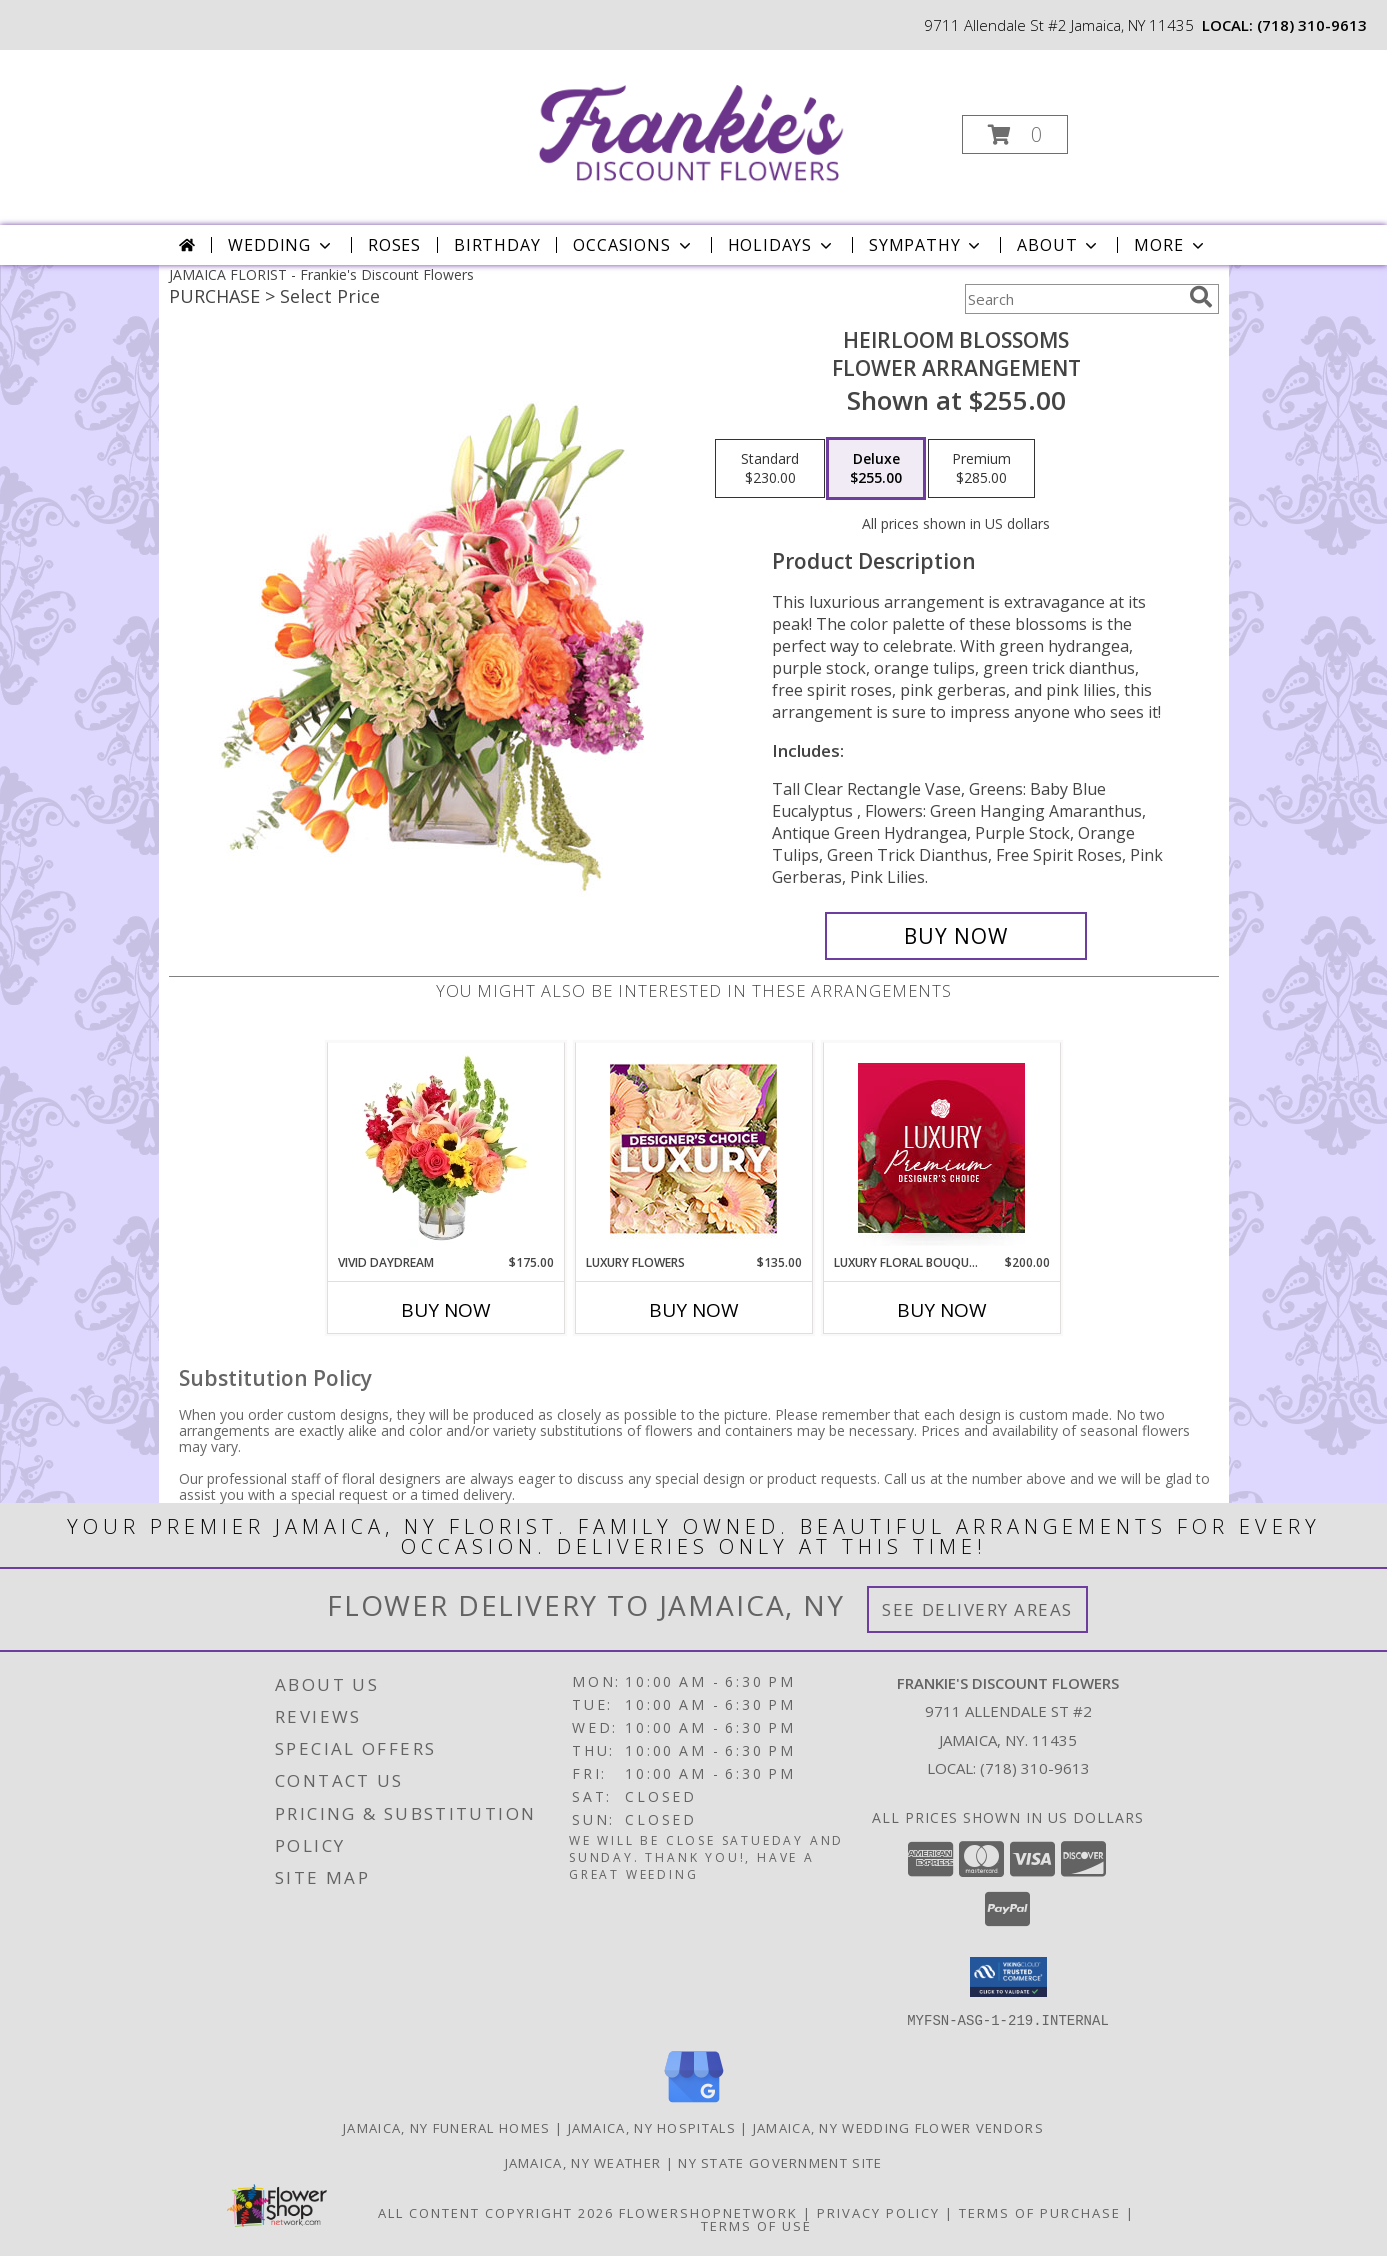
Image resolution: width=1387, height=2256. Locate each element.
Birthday (497, 245)
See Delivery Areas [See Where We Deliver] (977, 1609)
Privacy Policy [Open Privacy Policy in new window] (878, 2212)
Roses (394, 245)
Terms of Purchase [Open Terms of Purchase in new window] (1040, 2212)
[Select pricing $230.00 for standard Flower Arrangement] (770, 469)
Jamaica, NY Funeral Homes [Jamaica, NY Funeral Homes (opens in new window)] (447, 2127)
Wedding (281, 245)
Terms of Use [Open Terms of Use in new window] (756, 2225)
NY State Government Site (780, 2162)
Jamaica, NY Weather (583, 2162)
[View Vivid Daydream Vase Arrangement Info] (445, 1148)
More (1170, 245)
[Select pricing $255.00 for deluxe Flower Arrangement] (876, 469)
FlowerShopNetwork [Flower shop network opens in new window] (708, 2212)
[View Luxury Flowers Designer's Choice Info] (693, 1148)
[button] (1015, 134)
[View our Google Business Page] (694, 2102)
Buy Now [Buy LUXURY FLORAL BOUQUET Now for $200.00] (942, 1310)
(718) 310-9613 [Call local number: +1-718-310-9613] (1312, 25)
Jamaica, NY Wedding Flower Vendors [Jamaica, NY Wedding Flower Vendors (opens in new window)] (898, 2127)
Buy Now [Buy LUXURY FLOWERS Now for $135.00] (694, 1310)
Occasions (633, 245)
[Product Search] (1073, 299)
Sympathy (926, 245)
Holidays (782, 245)
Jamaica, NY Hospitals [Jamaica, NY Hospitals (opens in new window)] (652, 2127)
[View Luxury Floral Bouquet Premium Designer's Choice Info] (941, 1148)
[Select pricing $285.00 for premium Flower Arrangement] (981, 469)
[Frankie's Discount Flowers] (691, 128)
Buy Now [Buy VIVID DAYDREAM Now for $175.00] (446, 1310)
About (1059, 245)
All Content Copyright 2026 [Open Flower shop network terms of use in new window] (496, 2212)
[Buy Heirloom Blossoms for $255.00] (956, 936)
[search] (1201, 297)
